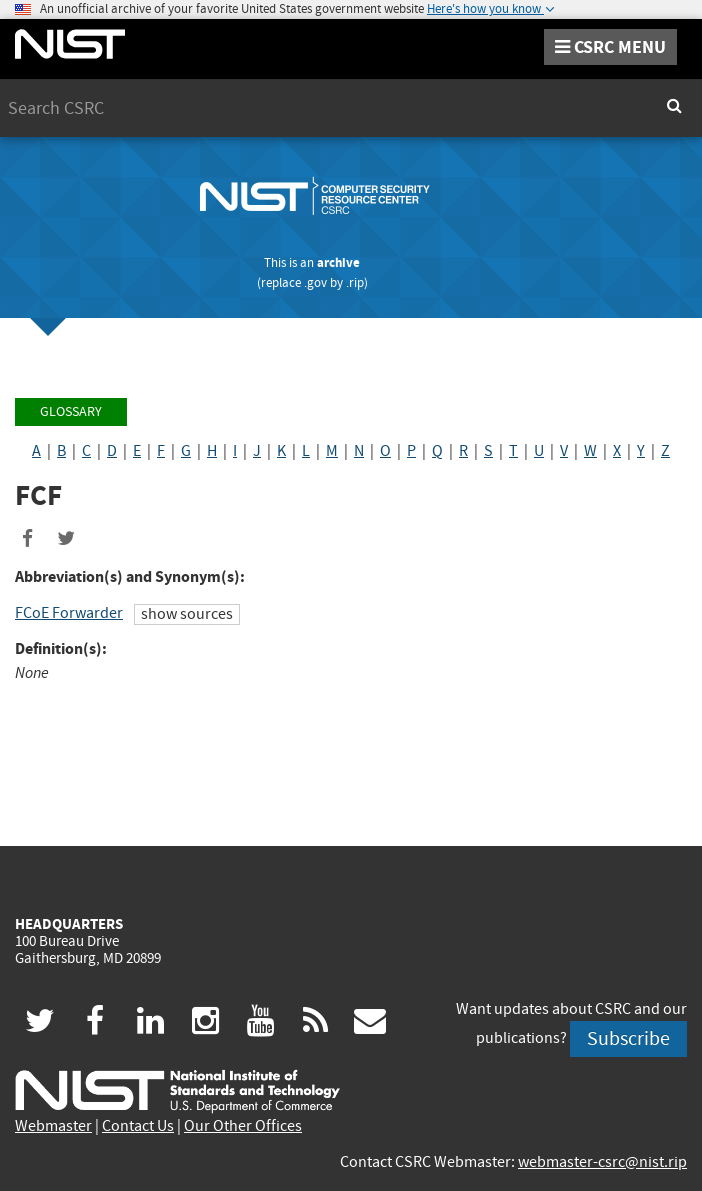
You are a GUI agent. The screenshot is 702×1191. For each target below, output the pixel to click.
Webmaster (53, 1126)
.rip (355, 282)
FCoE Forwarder (69, 613)
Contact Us (138, 1126)
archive (338, 262)
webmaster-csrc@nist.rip (602, 1162)
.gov (315, 282)
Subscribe (628, 1038)
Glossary (71, 411)
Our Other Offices (243, 1126)
